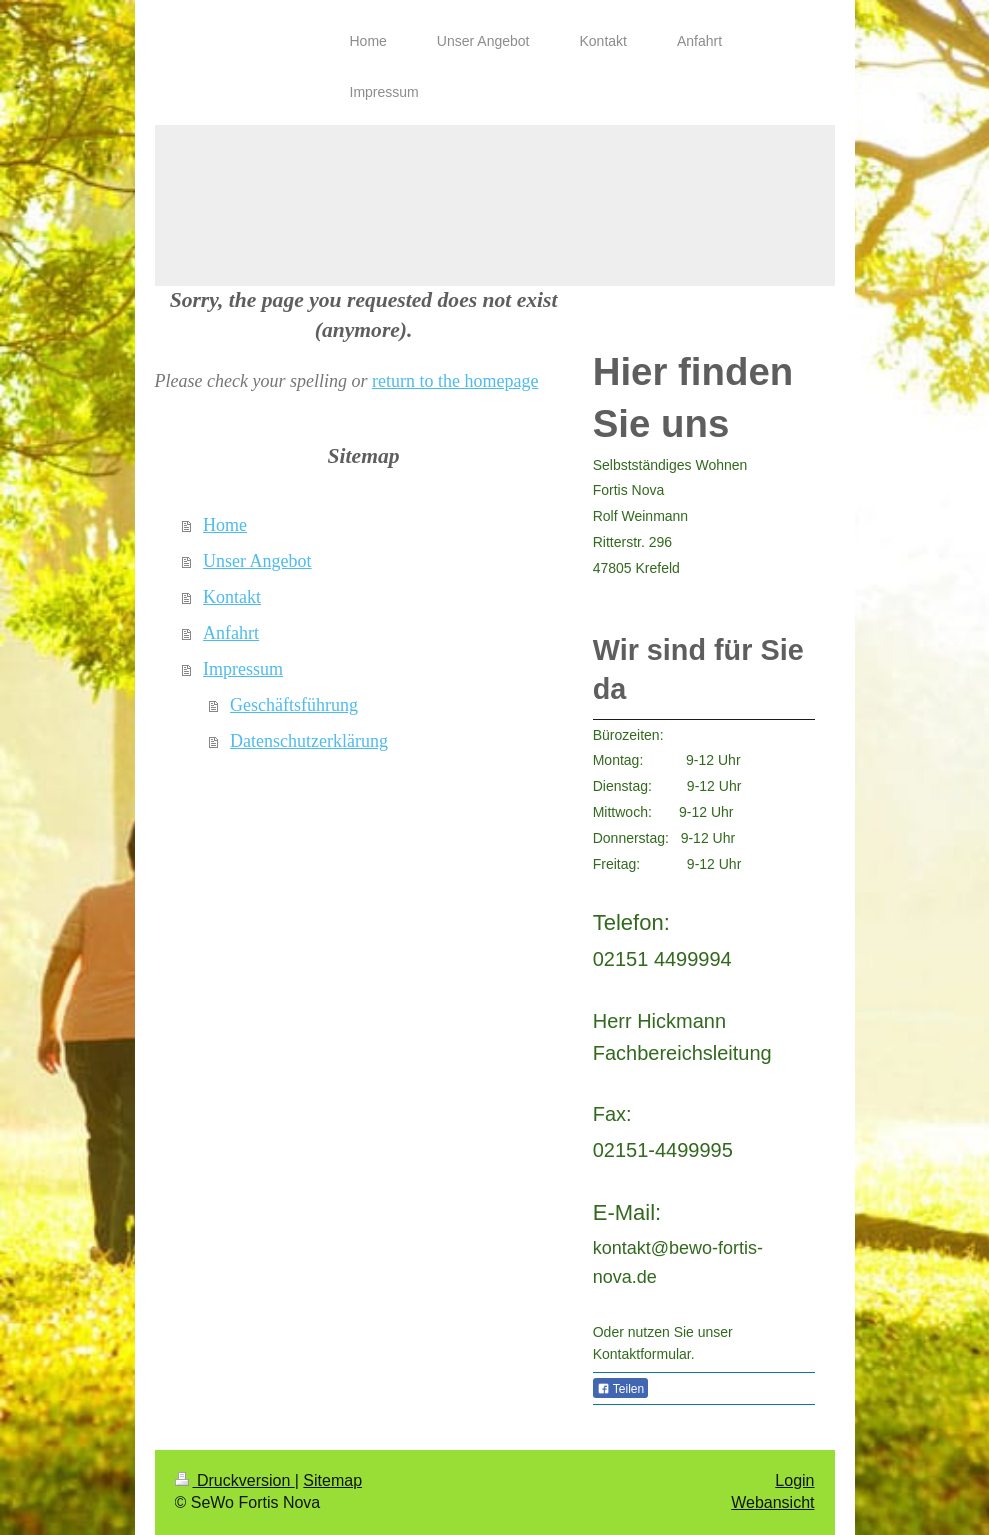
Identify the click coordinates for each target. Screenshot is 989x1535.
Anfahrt (231, 633)
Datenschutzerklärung (309, 741)
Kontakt (232, 597)
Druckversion (235, 1480)
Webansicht (772, 1502)
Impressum (243, 669)
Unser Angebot (257, 561)
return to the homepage (455, 381)
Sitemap (332, 1480)
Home (225, 525)
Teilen (620, 1389)
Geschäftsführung (294, 705)
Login (794, 1480)
